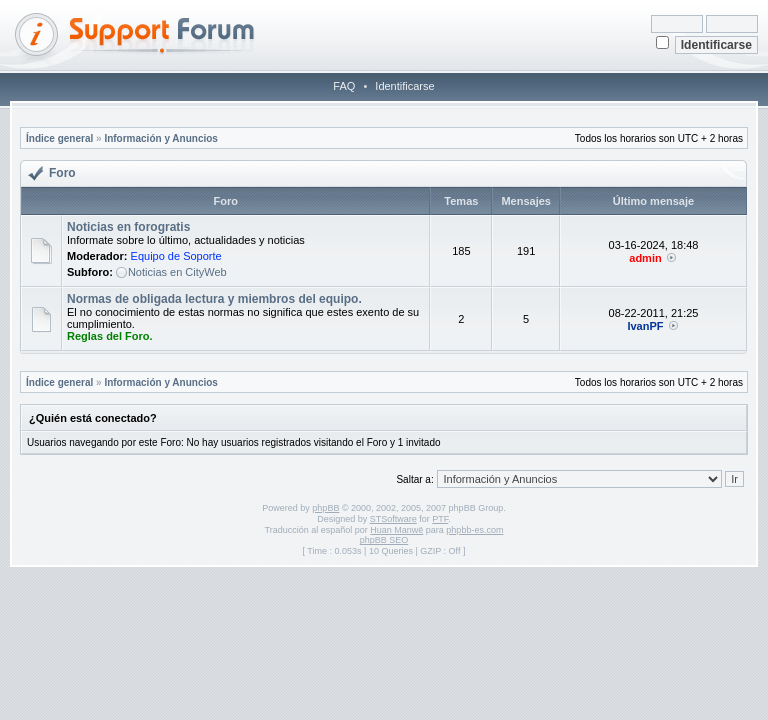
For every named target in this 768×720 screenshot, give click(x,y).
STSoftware (393, 519)
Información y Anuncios (161, 138)
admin (645, 258)
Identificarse (404, 86)
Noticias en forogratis (128, 227)
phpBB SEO (384, 540)
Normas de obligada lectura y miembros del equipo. (214, 299)
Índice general (59, 138)
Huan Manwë (396, 530)
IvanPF (645, 326)
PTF (440, 519)
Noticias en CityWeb (177, 272)
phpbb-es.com (474, 530)
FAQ (344, 86)
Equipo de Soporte (176, 256)
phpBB (325, 508)
